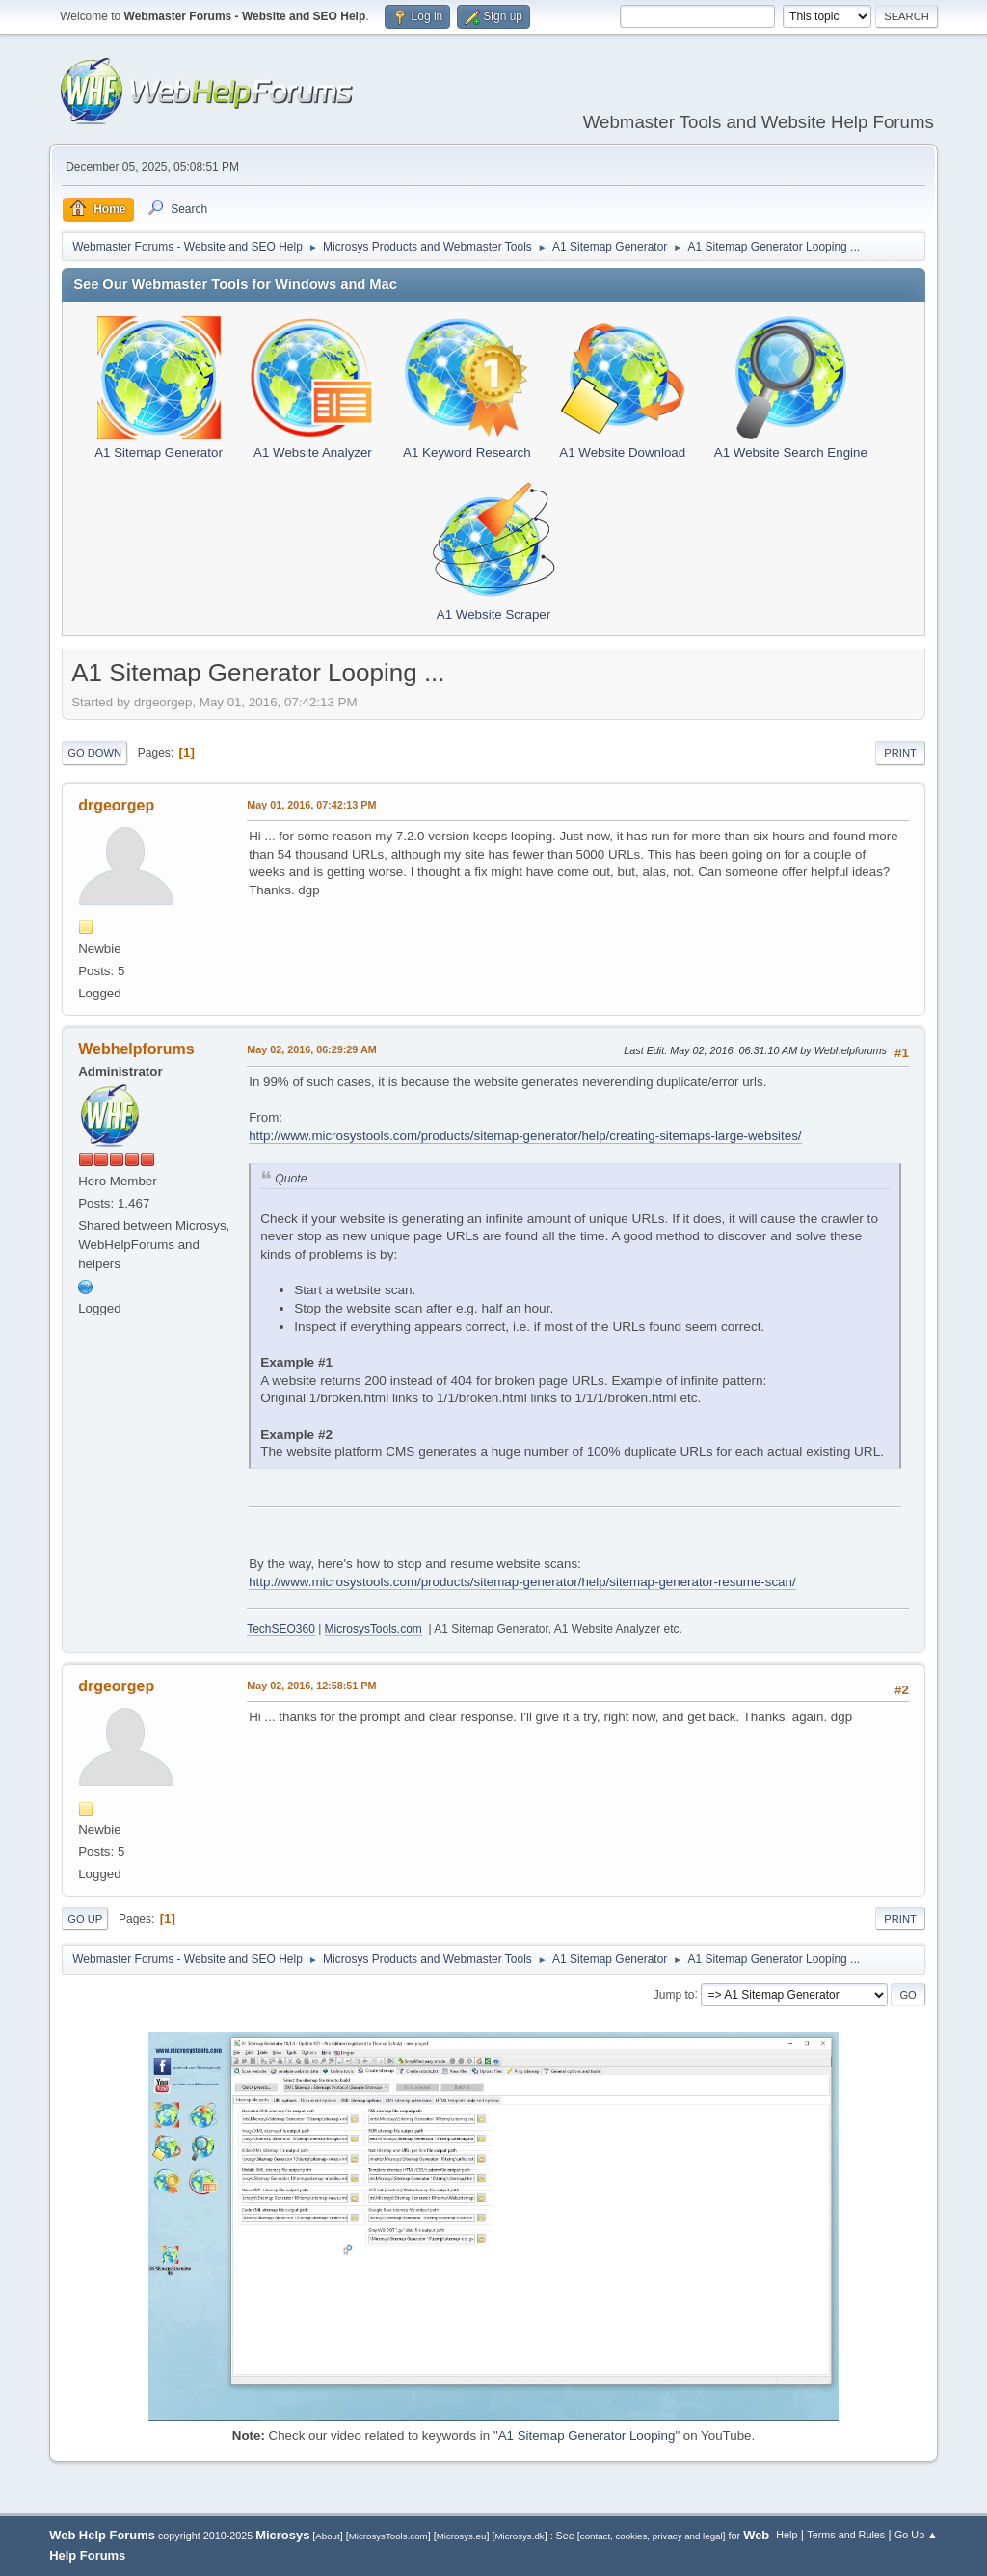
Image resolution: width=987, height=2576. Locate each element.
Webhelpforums (136, 1049)
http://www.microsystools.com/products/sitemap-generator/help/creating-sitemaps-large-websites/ (525, 1136)
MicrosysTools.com (373, 1628)
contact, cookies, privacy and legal (651, 2536)
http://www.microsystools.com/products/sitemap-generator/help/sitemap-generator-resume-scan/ (522, 1582)
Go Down (94, 752)
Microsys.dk (519, 2536)
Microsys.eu (462, 2536)
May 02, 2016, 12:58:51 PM (311, 1685)
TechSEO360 (281, 1628)
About (327, 2536)
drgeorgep (116, 805)
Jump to (674, 1994)
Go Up (84, 1919)
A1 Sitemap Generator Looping (587, 2436)
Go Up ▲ (916, 2534)
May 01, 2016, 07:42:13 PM (311, 804)
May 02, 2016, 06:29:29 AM (311, 1049)
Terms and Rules (846, 2534)
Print (900, 752)
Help (786, 2534)
